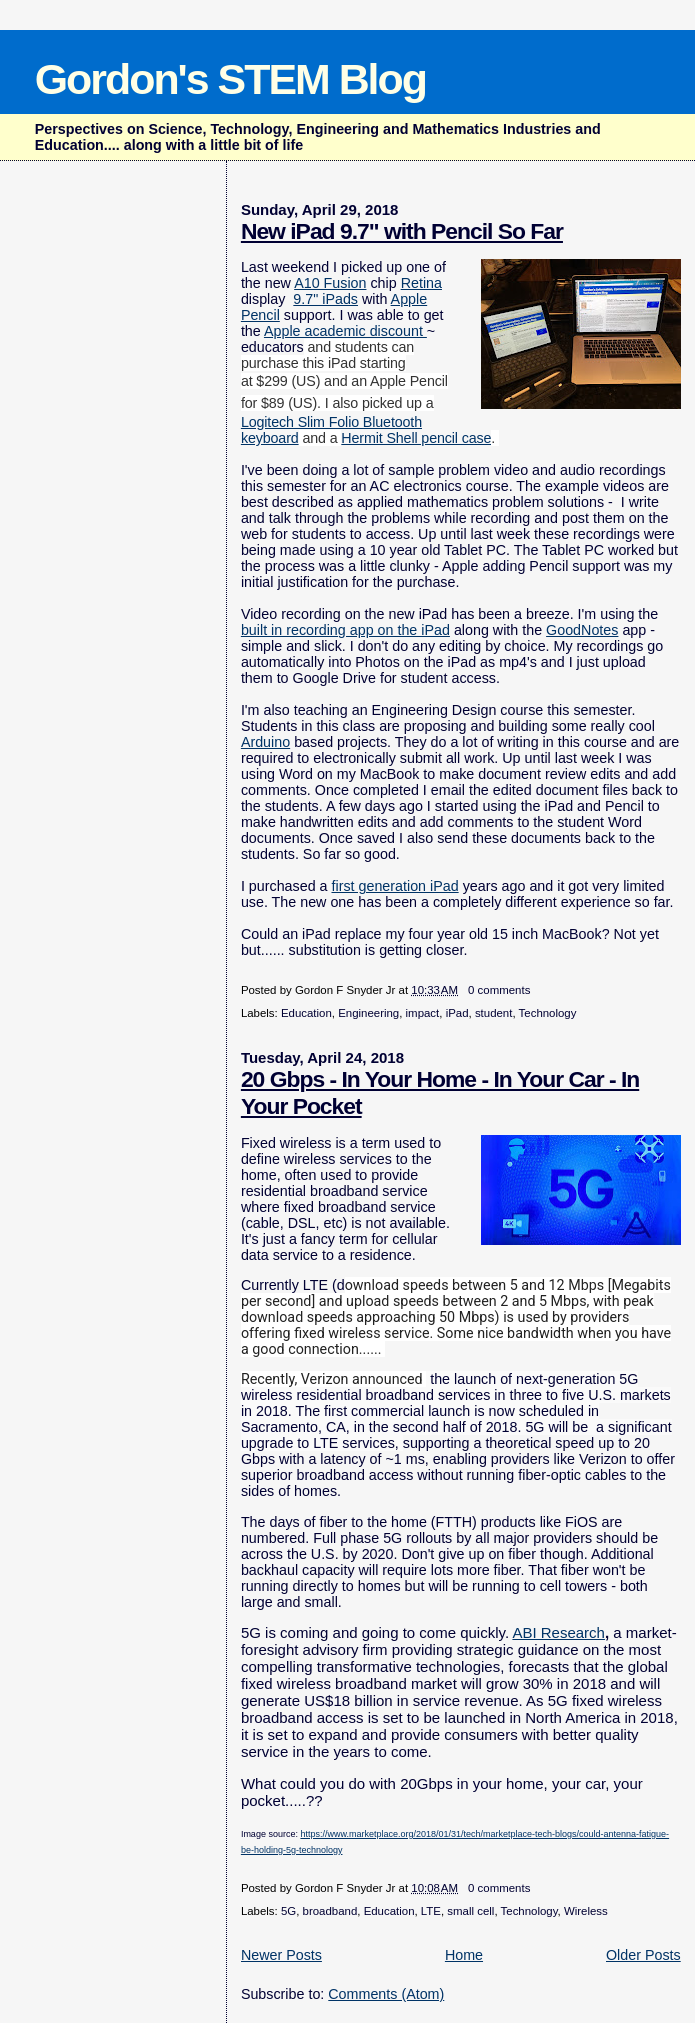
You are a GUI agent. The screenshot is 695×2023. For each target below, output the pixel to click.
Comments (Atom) (386, 1994)
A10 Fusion (330, 283)
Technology (548, 1013)
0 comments (499, 990)
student (494, 1013)
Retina (421, 283)
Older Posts (643, 1955)
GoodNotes (582, 630)
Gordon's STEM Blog (230, 79)
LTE (431, 1911)
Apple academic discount (345, 331)
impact (423, 1013)
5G (288, 1911)
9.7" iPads (325, 299)
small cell (470, 1911)
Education (306, 1013)
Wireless (586, 1911)
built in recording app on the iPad (345, 630)
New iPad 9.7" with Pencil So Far (402, 231)
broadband (330, 1911)
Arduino (265, 742)
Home (464, 1955)
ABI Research (558, 1632)
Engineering (368, 1013)
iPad (457, 1013)
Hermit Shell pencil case (416, 438)
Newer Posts (281, 1955)
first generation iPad (394, 886)
